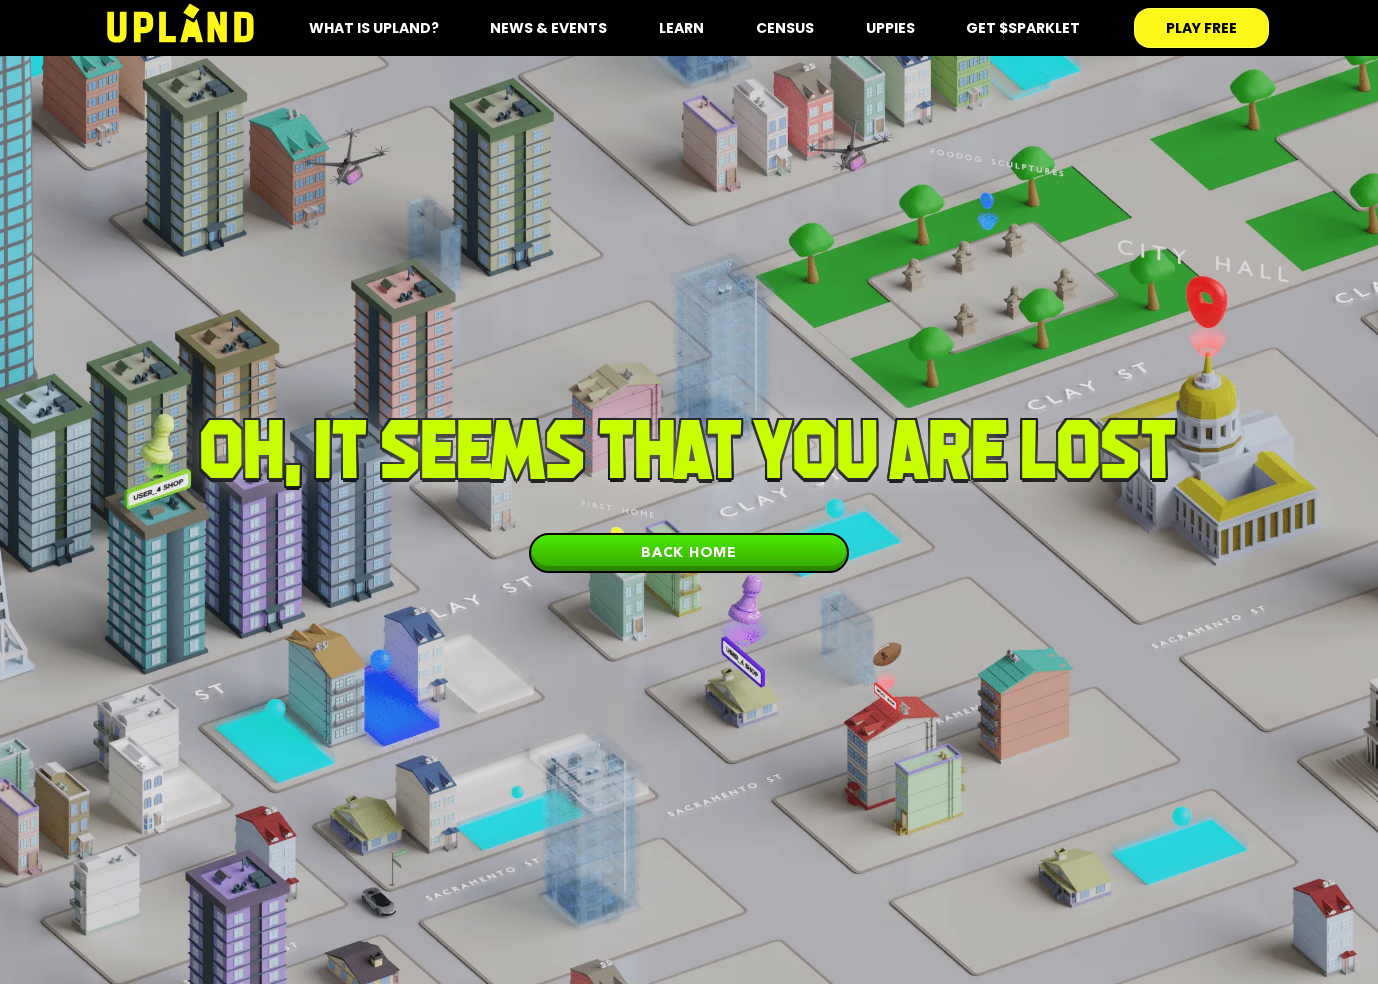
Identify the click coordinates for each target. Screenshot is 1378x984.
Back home (688, 552)
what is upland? (374, 28)
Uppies (890, 28)
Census (785, 28)
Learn (681, 28)
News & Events (548, 28)
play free (1201, 28)
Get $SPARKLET (1023, 28)
